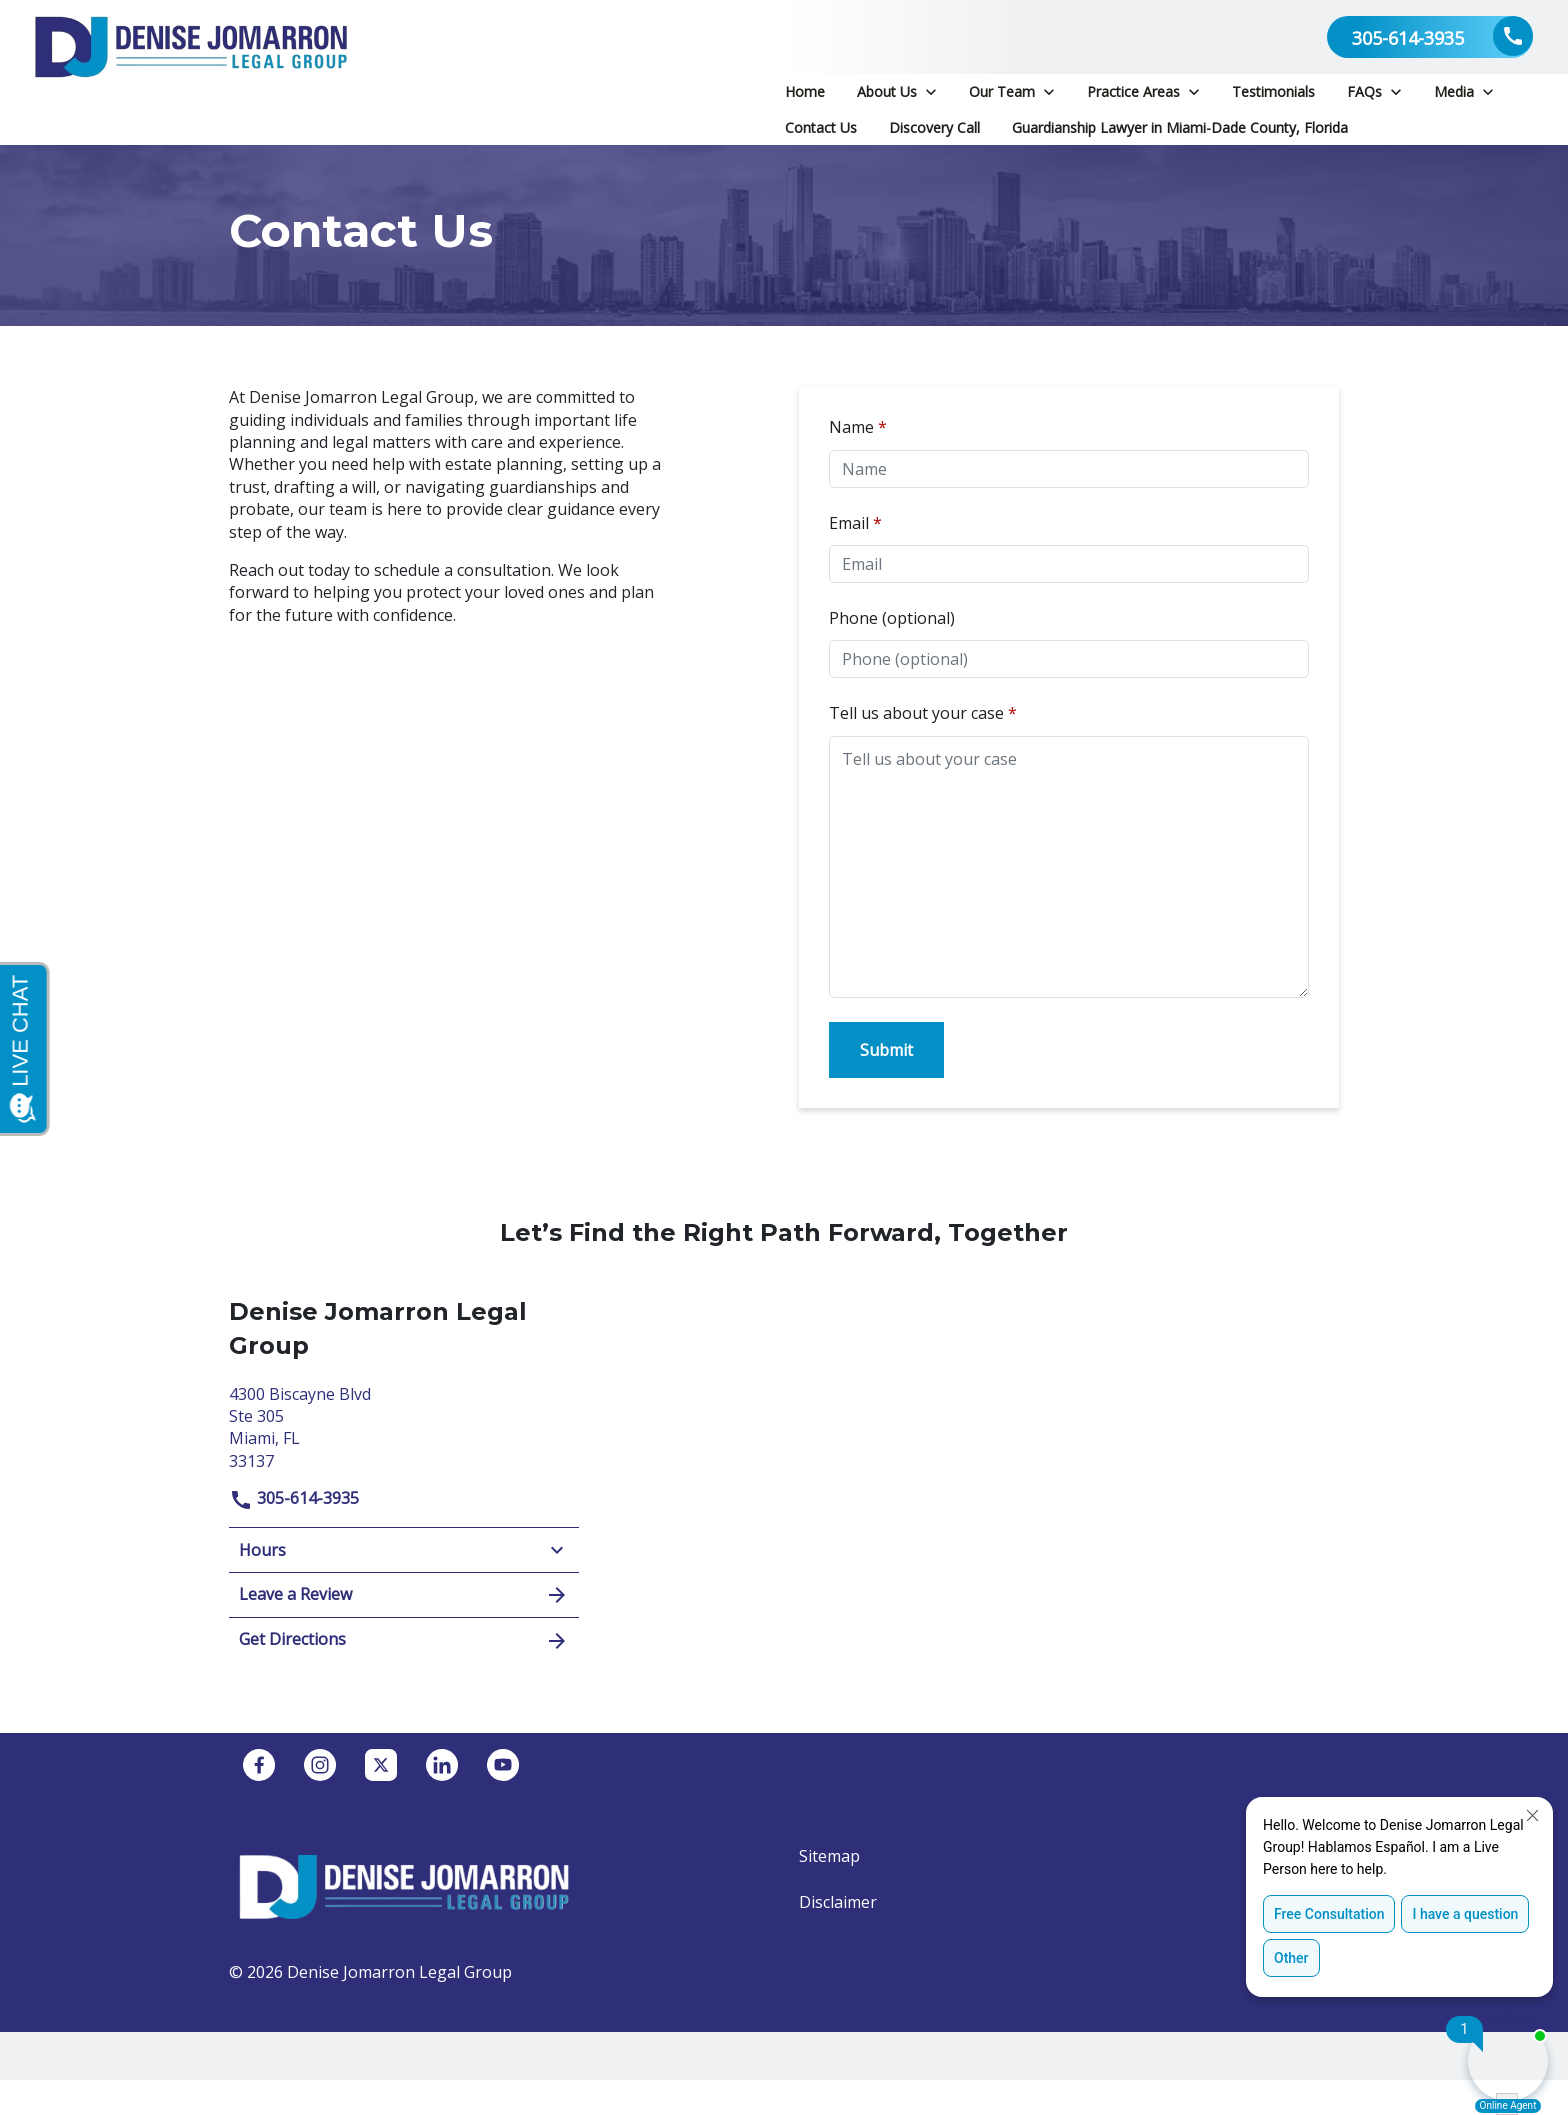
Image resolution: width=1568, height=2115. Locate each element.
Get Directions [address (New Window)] (404, 1640)
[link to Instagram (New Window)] (320, 1765)
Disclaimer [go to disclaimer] (838, 1902)
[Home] (805, 92)
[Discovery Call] (934, 128)
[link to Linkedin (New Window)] (442, 1765)
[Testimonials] (1273, 92)
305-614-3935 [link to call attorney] (294, 1498)
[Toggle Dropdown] (931, 91)
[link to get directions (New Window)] (404, 1425)
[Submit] (886, 1050)
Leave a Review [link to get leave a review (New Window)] (404, 1595)
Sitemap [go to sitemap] (829, 1856)
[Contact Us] (821, 128)
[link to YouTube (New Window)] (503, 1765)
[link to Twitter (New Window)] (381, 1765)
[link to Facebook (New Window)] (259, 1765)
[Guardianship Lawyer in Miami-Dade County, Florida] (1180, 128)
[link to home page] (191, 72)
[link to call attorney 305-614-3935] (1430, 37)
